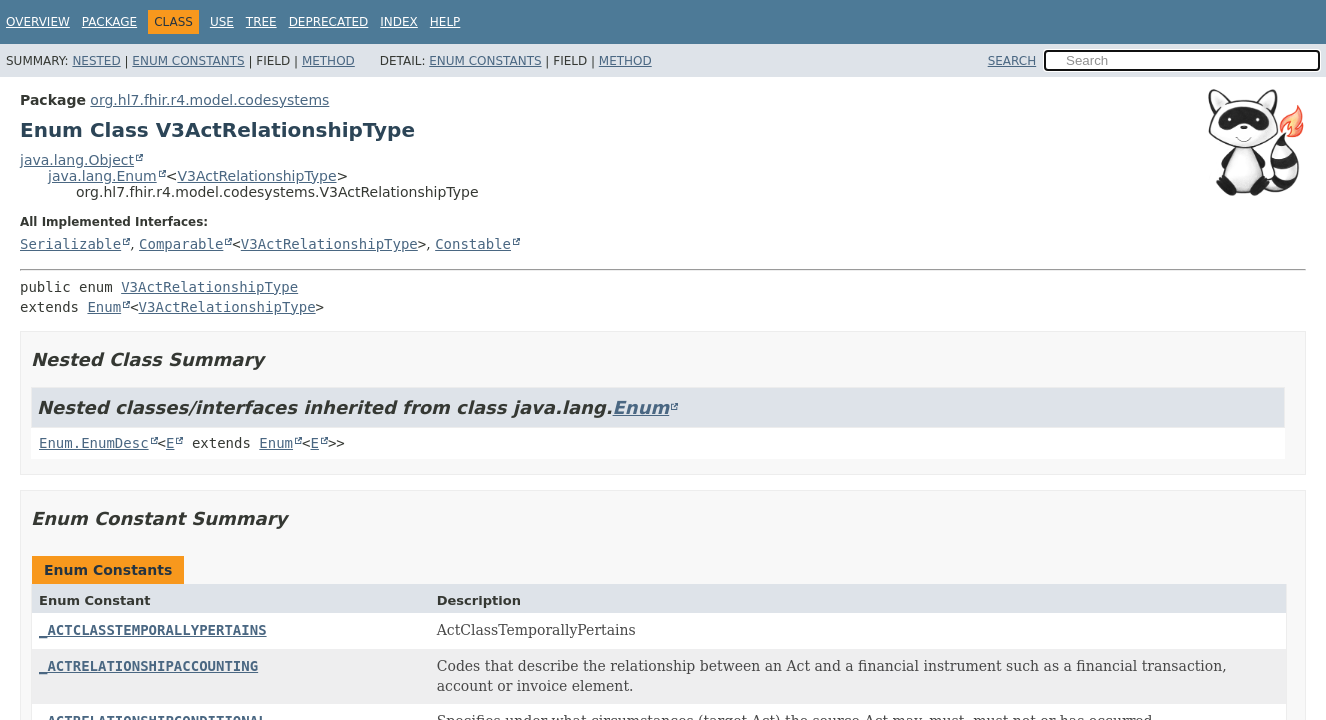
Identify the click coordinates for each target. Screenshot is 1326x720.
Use (222, 22)
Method (328, 61)
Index (399, 22)
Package (109, 22)
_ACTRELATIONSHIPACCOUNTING (148, 666)
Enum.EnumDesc (94, 443)
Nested (96, 61)
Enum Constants (188, 61)
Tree (261, 22)
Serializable (70, 244)
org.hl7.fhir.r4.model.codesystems (209, 100)
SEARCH (1012, 61)
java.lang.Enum (102, 176)
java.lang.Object (77, 160)
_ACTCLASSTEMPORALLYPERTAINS (153, 630)
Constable (473, 244)
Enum (104, 307)
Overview (38, 22)
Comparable (181, 244)
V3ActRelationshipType (256, 176)
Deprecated (329, 22)
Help (445, 22)
